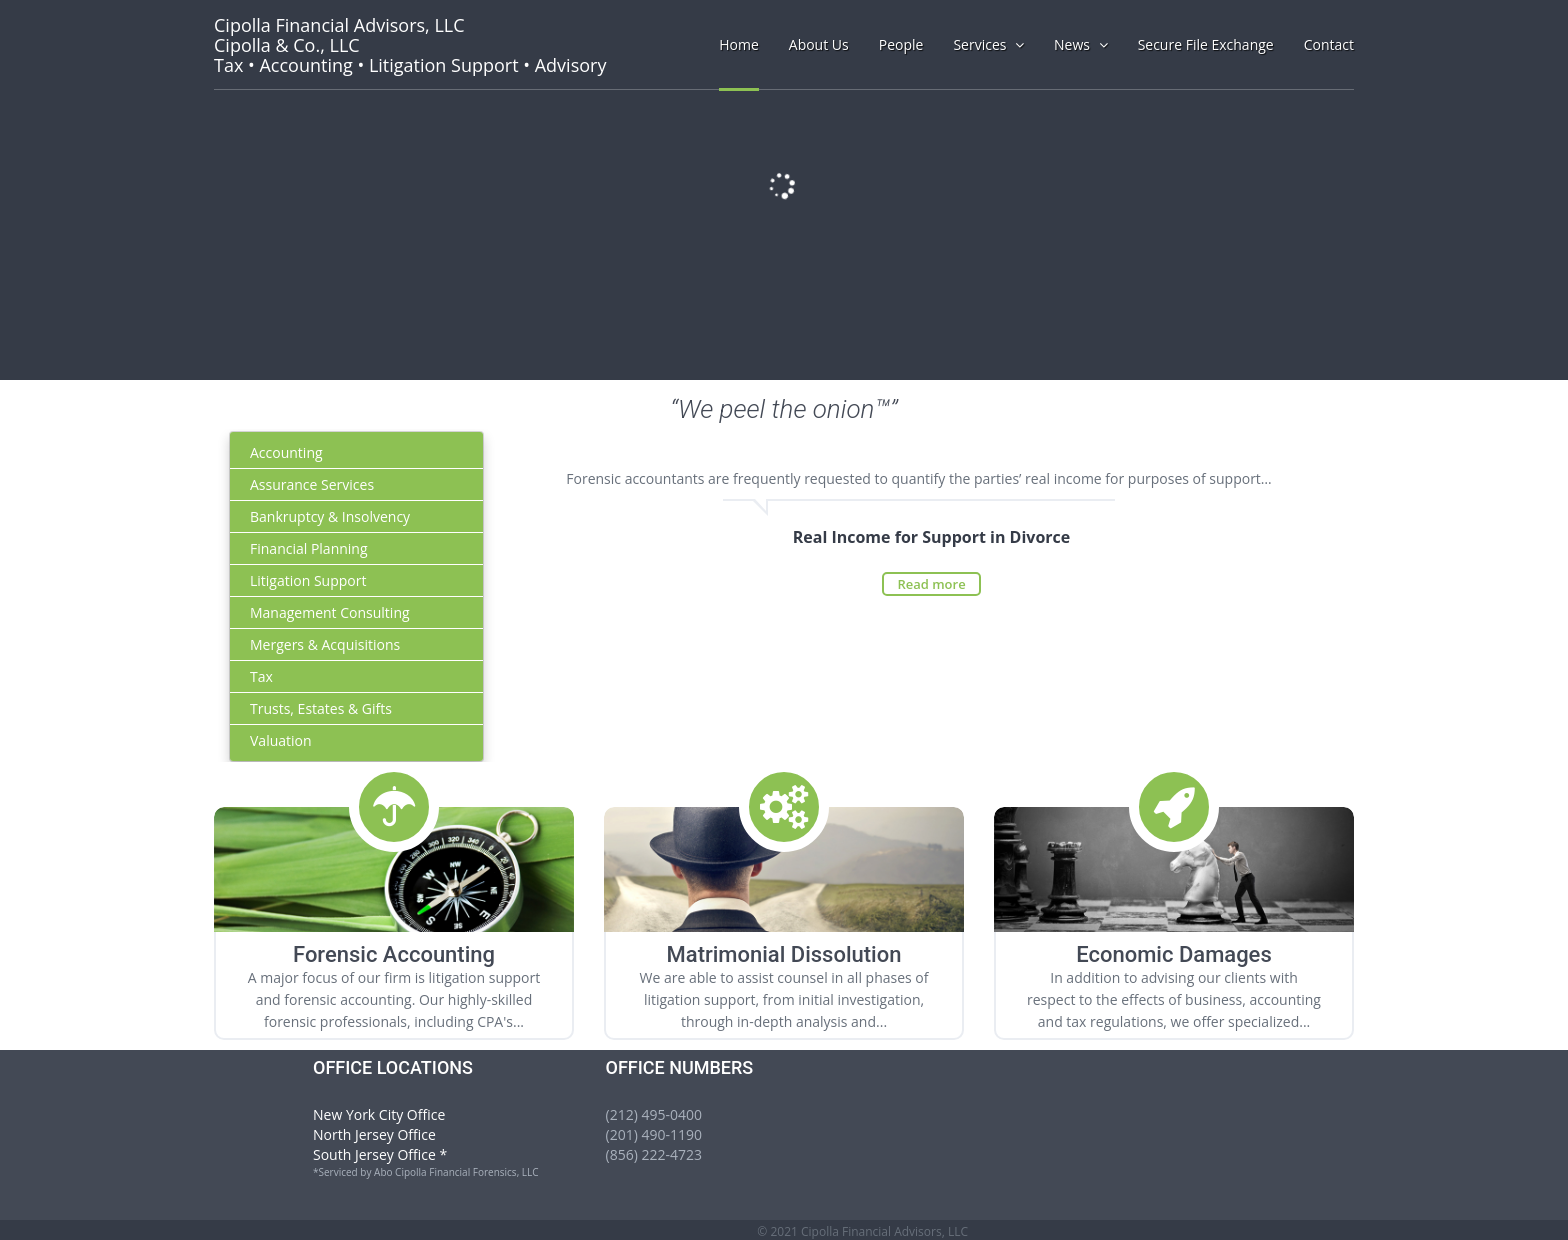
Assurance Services (312, 484)
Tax (261, 676)
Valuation (281, 740)
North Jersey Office (374, 1134)
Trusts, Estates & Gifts (321, 708)
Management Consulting (330, 612)
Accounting (286, 452)
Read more (931, 584)
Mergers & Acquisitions (325, 644)
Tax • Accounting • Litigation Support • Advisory (410, 45)
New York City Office (379, 1114)
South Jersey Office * (380, 1154)
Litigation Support (308, 580)
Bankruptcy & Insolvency (330, 516)
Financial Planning (309, 548)
